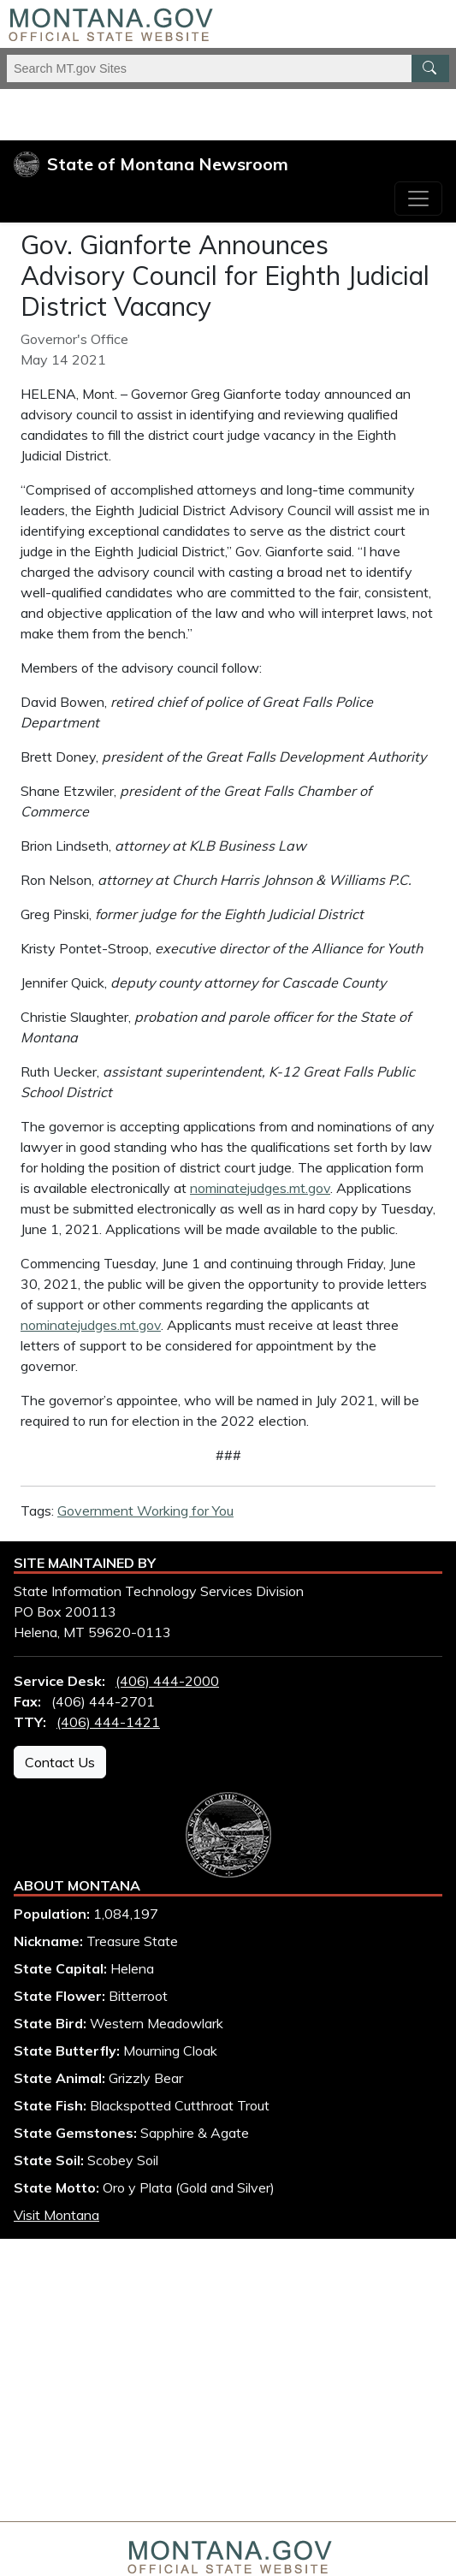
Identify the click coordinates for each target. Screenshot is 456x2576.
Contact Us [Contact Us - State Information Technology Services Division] (60, 1762)
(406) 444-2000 (167, 1680)
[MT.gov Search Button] (430, 68)
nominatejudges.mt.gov (260, 1187)
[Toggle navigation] (418, 198)
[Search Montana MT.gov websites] (228, 68)
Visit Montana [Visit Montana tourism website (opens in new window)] (56, 2214)
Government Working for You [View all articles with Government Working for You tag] (145, 1510)
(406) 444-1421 (108, 1721)
